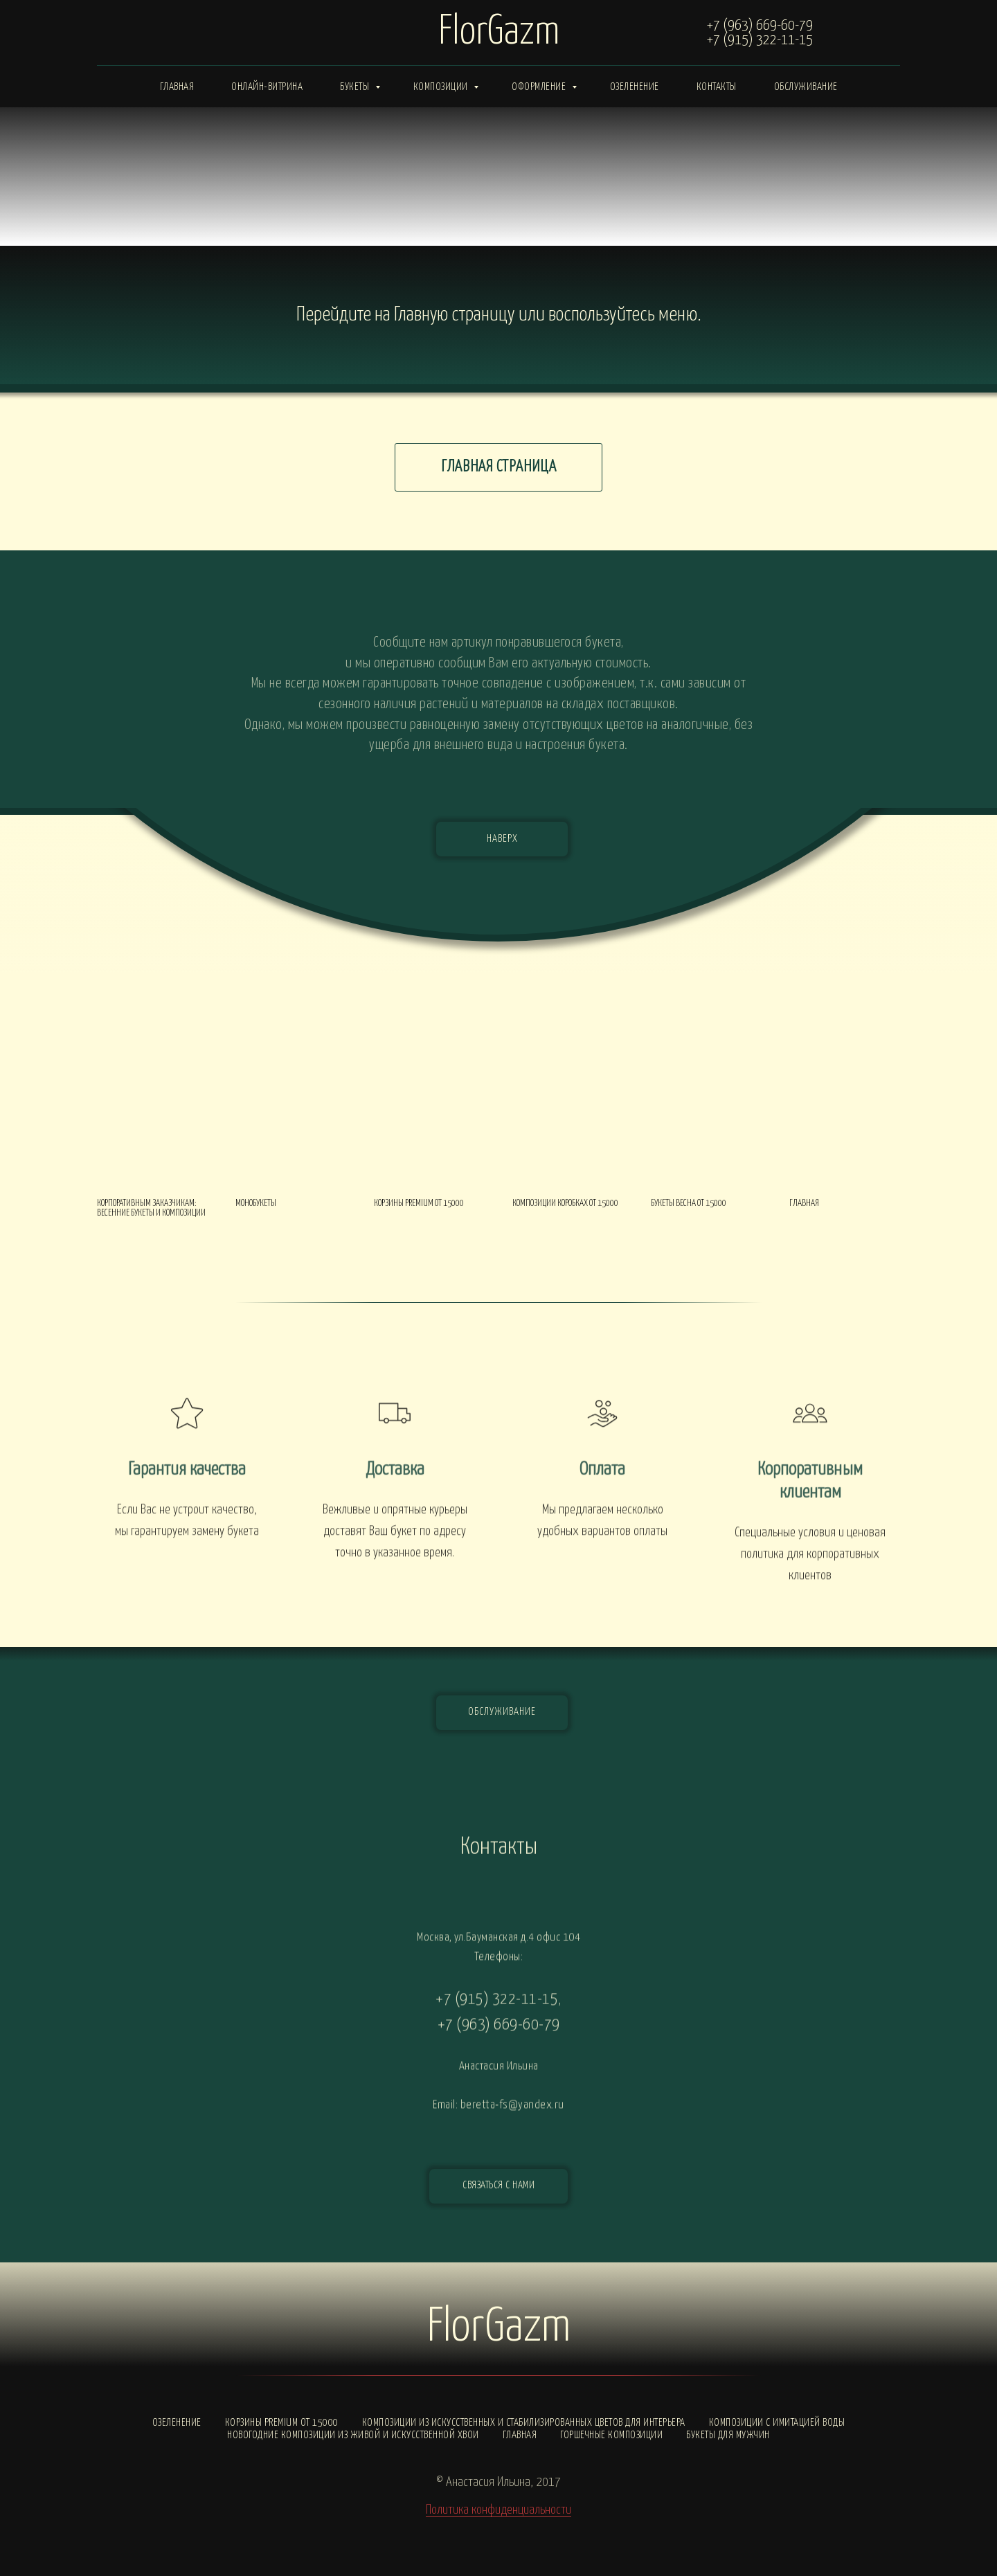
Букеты (356, 87)
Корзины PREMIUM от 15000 (282, 2422)
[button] (498, 2186)
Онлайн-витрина (267, 87)
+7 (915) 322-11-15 (760, 40)
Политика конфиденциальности (498, 2509)
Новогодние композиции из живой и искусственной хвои (353, 2435)
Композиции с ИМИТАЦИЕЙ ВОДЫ (777, 2422)
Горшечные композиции (611, 2435)
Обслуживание (806, 87)
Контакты (717, 87)
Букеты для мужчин (728, 2435)
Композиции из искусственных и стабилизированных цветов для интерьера (523, 2422)
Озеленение (634, 87)
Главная (177, 87)
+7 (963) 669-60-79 (760, 26)
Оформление (540, 87)
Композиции (442, 87)
